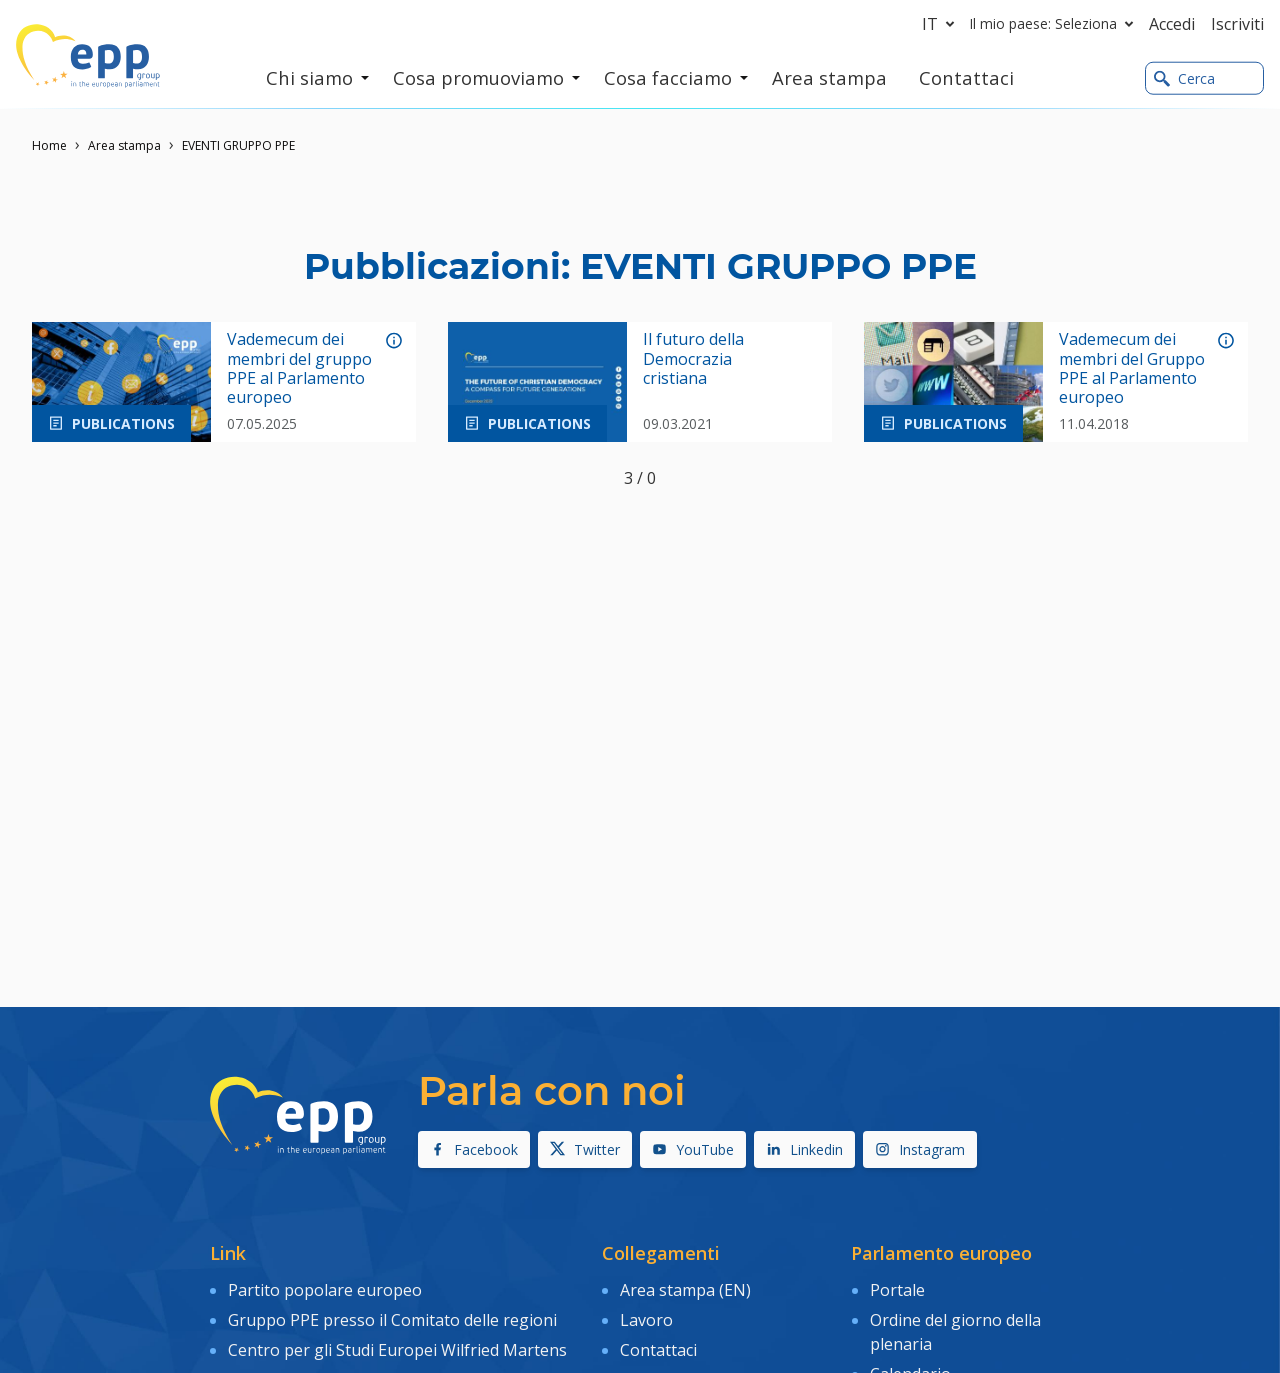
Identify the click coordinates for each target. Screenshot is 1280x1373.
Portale (897, 1289)
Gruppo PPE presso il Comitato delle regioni (392, 1318)
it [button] (942, 24)
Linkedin (804, 1149)
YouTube (693, 1149)
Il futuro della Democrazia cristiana (693, 359)
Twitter (585, 1149)
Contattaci (658, 1347)
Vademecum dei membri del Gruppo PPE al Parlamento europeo (1132, 368)
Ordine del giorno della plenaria (955, 1330)
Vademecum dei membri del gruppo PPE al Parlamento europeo (299, 368)
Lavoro (646, 1318)
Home (49, 145)
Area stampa (124, 145)
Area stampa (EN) (685, 1289)
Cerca (1184, 78)
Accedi (1172, 24)
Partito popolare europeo (325, 1289)
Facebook (474, 1149)
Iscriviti (1237, 24)
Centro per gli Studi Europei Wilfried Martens (397, 1347)
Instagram (920, 1149)
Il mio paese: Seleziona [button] (1055, 24)
